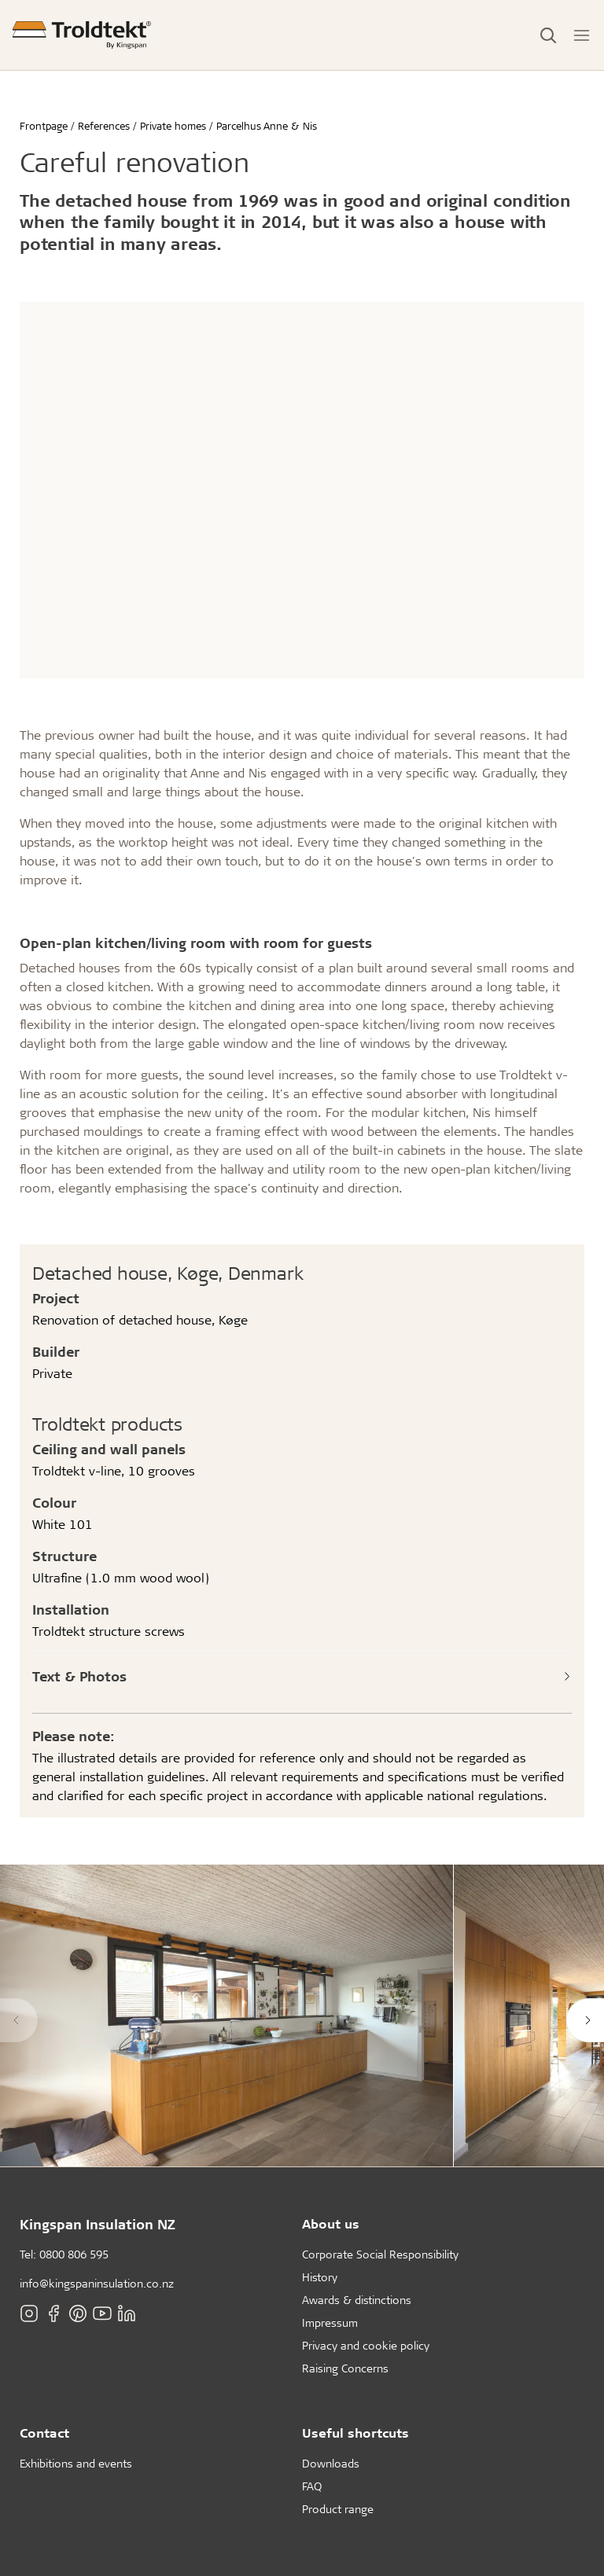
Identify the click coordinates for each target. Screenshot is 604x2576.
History (319, 2276)
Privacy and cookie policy (365, 2345)
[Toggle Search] (548, 35)
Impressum (330, 2322)
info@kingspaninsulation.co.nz (97, 2283)
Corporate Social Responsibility (380, 2254)
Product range (338, 2508)
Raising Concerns (345, 2368)
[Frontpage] (82, 35)
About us (330, 2223)
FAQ (312, 2486)
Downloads (330, 2463)
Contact (44, 2432)
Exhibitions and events (76, 2463)
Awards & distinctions (356, 2299)
